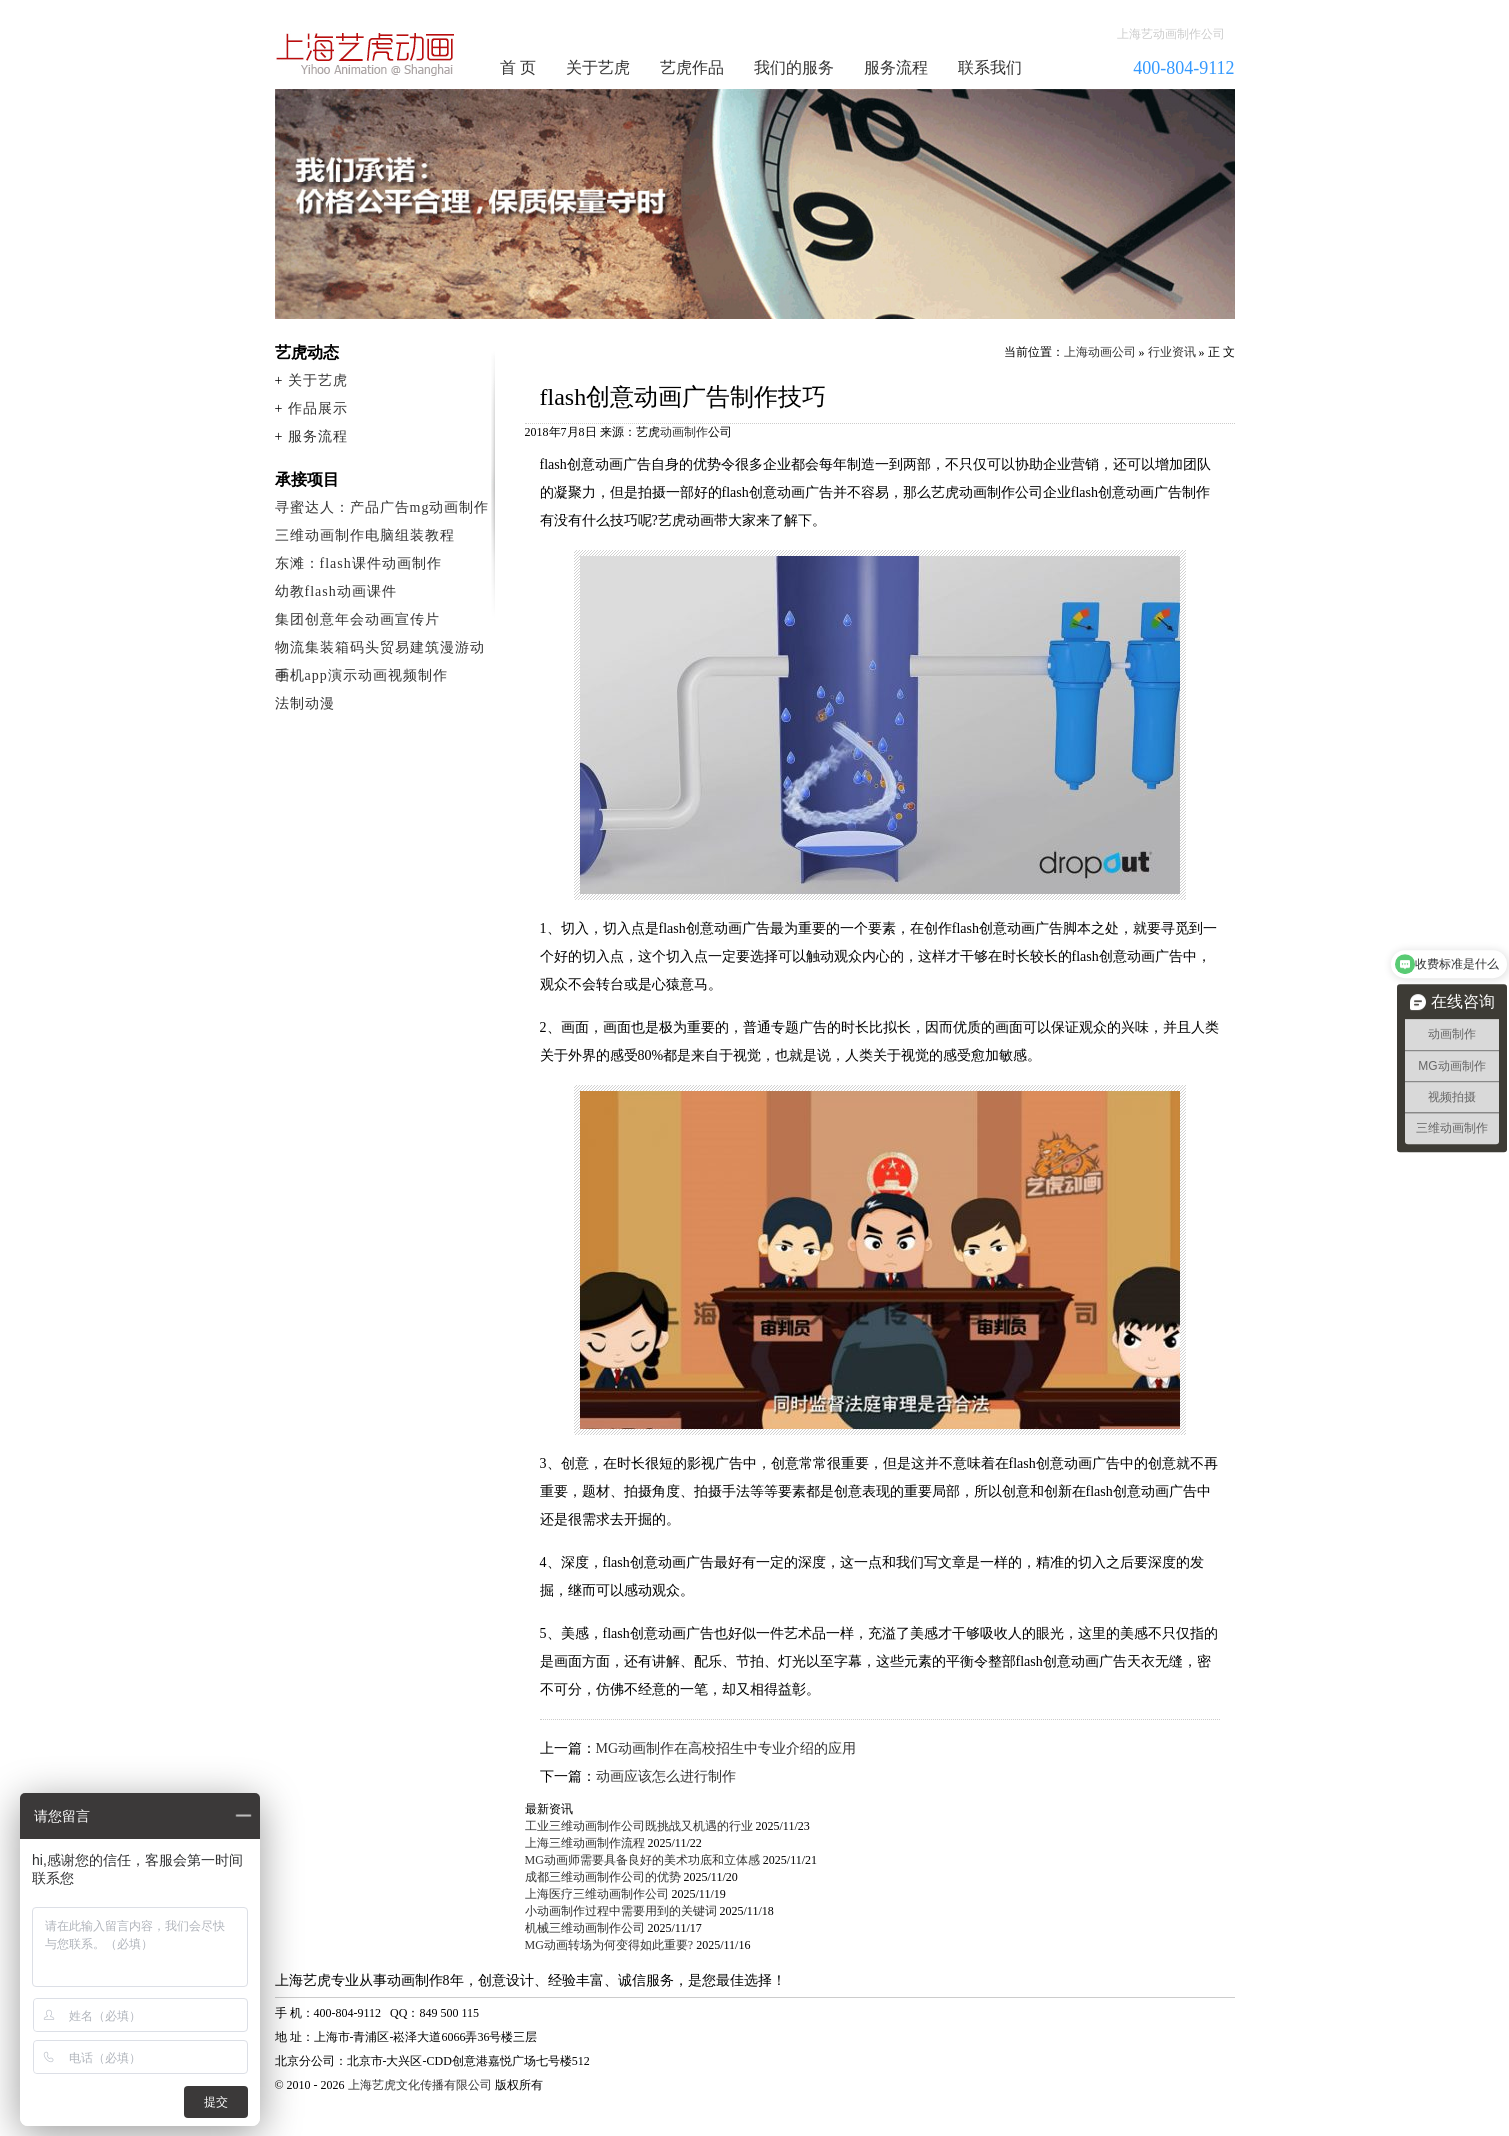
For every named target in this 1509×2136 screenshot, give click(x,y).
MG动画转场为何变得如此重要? (609, 1945)
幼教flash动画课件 (336, 591)
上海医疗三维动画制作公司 (597, 1894)
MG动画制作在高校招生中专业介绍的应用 (726, 1748)
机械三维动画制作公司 (585, 1928)
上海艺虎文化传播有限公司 (420, 2085)
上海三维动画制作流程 (585, 1843)
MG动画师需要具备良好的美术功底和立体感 (642, 1860)
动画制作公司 (366, 54)
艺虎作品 (692, 67)
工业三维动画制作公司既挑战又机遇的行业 (639, 1826)
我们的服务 (794, 67)
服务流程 (896, 67)
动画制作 (684, 432)
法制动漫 (305, 703)
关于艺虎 (598, 67)
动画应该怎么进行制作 (666, 1776)
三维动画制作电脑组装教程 (365, 535)
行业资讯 (1172, 352)
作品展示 (318, 408)
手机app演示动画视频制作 (361, 675)
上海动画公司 (1100, 352)
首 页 (518, 67)
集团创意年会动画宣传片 (357, 619)
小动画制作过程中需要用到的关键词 (621, 1911)
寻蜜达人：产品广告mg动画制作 (382, 507)
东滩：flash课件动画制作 (358, 563)
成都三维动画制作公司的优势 (603, 1877)
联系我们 (990, 67)
